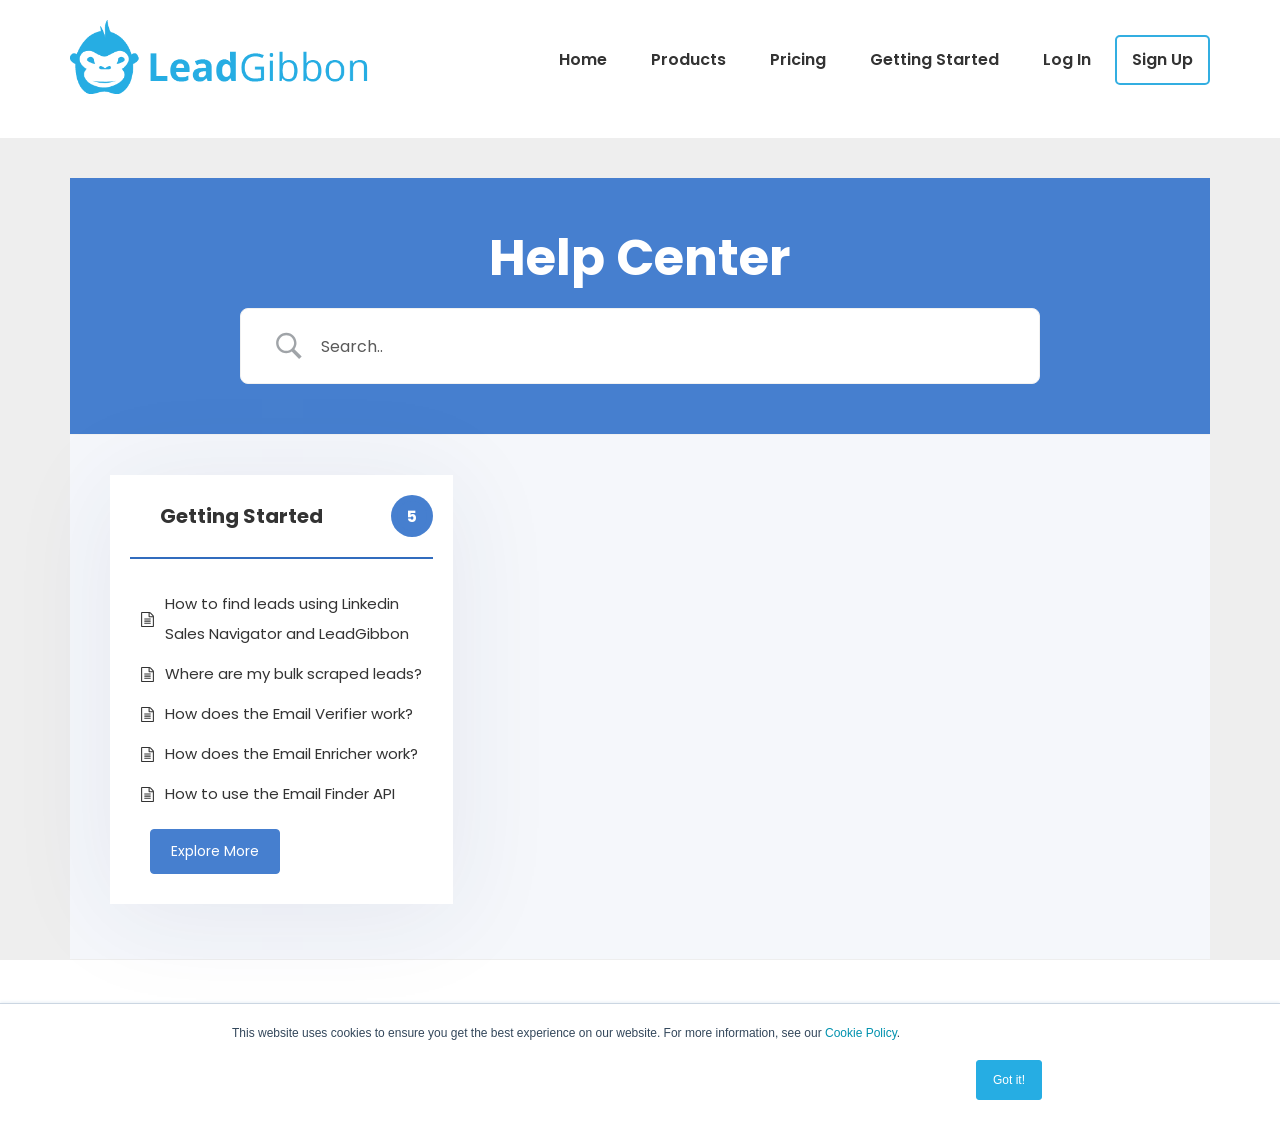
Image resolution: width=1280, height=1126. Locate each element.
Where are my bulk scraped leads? (293, 673)
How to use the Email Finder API (280, 793)
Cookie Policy (861, 1033)
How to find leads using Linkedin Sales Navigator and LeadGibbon (287, 618)
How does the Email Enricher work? (291, 753)
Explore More (215, 851)
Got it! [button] (1009, 1080)
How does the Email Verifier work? (289, 713)
